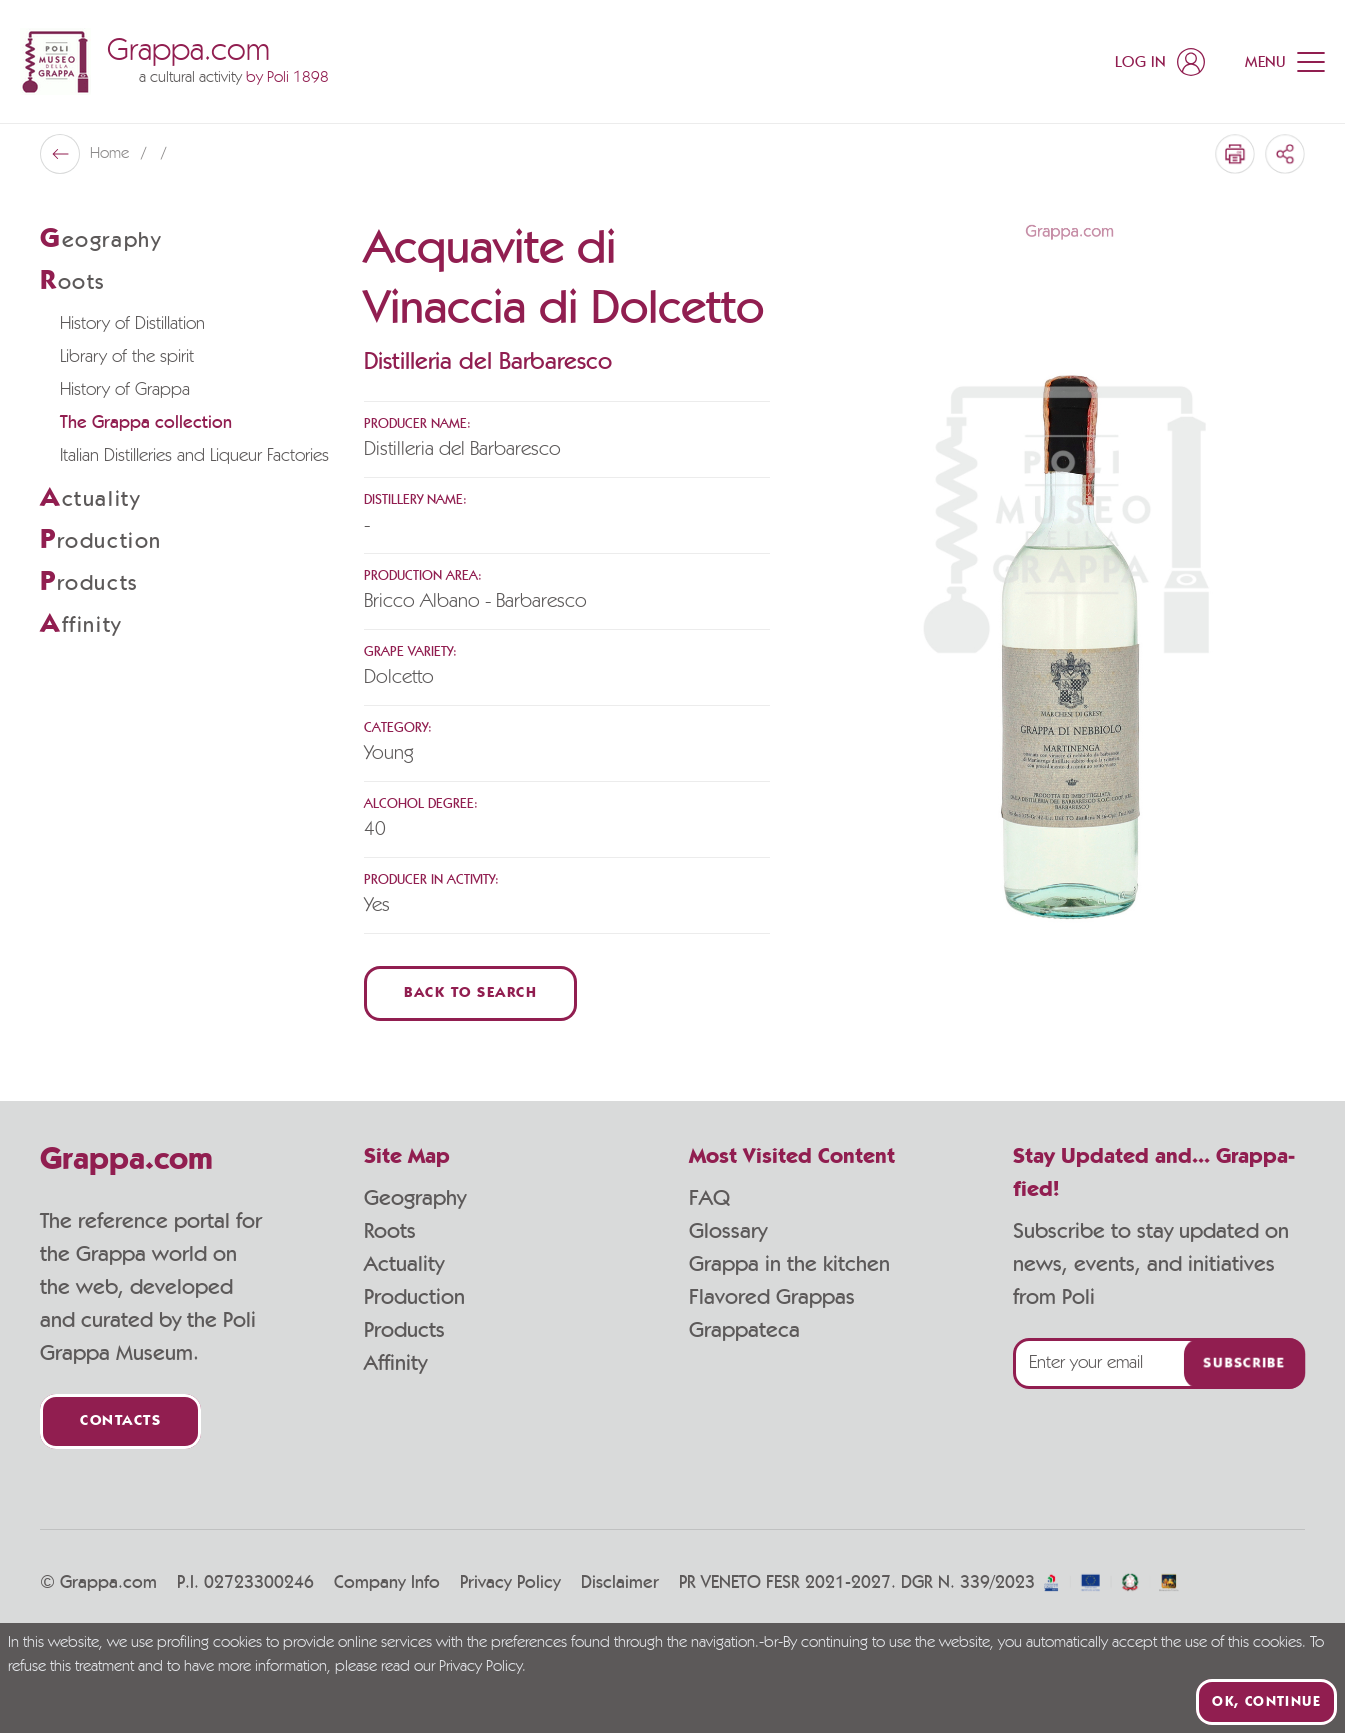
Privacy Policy (510, 1583)
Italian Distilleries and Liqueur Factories (194, 456)
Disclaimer (620, 1583)
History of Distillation (132, 324)
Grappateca (744, 1330)
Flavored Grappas (772, 1297)
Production (414, 1297)
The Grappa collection (146, 423)
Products (404, 1330)
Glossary (728, 1231)
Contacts (120, 1421)
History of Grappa (125, 390)
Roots (390, 1231)
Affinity (395, 1363)
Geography (415, 1198)
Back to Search (470, 993)
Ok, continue (1266, 1702)
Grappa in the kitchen (789, 1264)
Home (111, 154)
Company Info (387, 1583)
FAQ (709, 1198)
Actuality (404, 1264)
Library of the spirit (127, 357)
